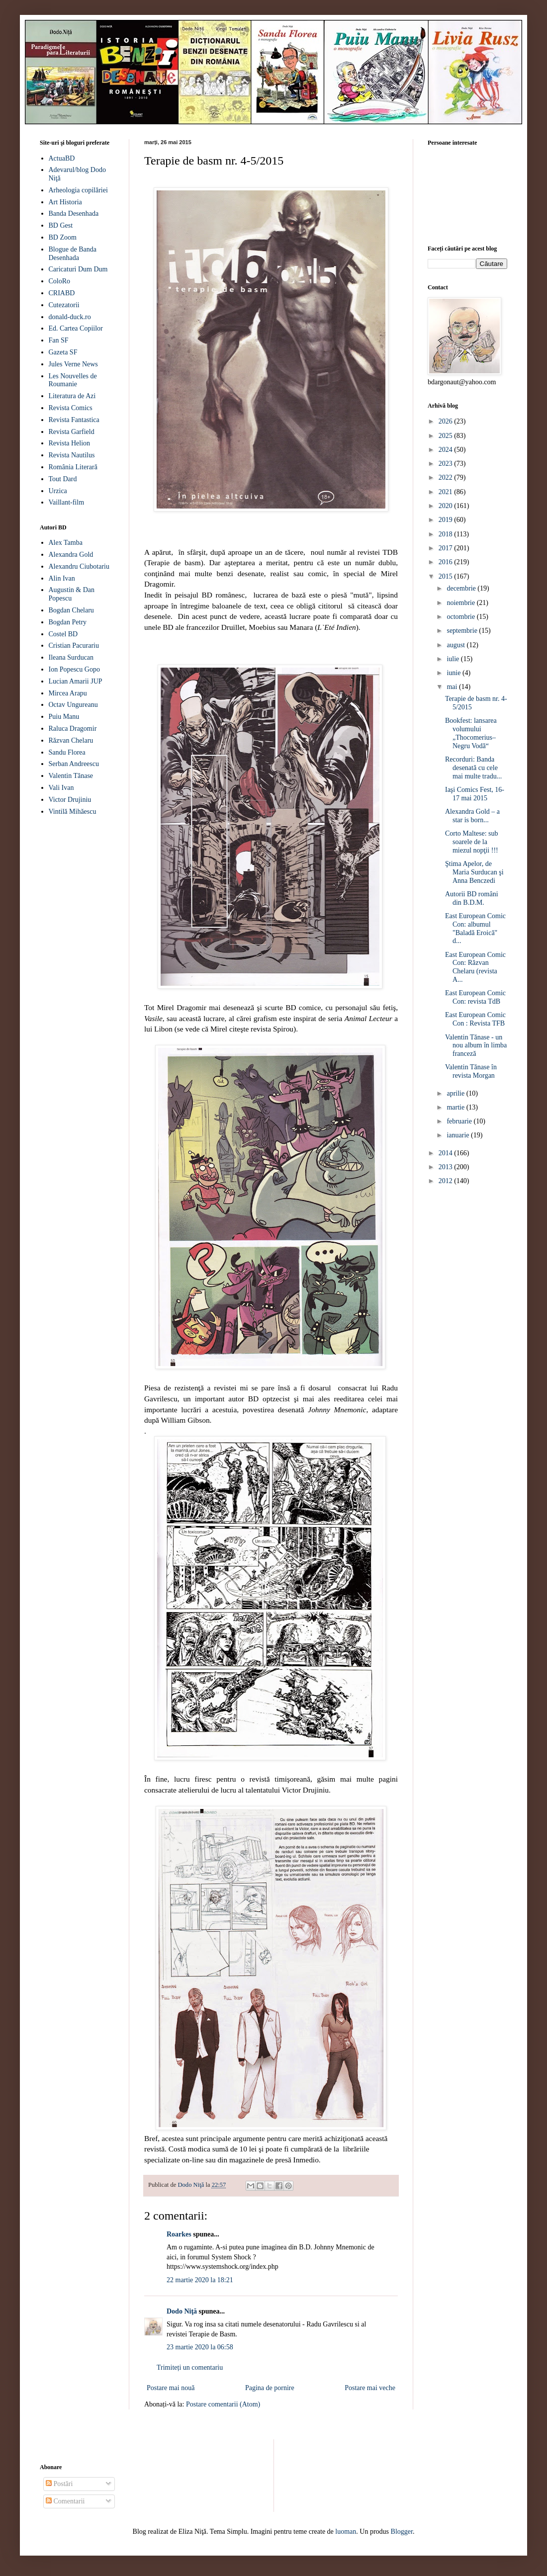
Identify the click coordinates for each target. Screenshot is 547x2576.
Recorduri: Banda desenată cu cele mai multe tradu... (473, 768)
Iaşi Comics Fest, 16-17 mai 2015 (474, 794)
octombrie (461, 616)
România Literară (73, 467)
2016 (447, 562)
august (456, 645)
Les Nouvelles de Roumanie (73, 380)
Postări (59, 2484)
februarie (460, 1121)
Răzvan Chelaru (71, 740)
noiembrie (461, 602)
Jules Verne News (73, 364)
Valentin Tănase (71, 775)
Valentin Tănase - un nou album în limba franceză (476, 1045)
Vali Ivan (61, 787)
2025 (447, 435)
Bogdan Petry (68, 622)
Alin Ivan (62, 578)
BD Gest (61, 225)
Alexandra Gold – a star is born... (472, 816)
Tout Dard (63, 479)
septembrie (463, 630)
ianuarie (459, 1135)
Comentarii (65, 2501)
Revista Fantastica (74, 420)
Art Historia (65, 202)
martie (456, 1107)
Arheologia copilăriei (78, 190)
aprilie (456, 1093)
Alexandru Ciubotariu (79, 566)
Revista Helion (70, 443)
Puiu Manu (64, 716)
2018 (447, 534)
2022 (447, 477)
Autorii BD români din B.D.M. (471, 898)
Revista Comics (70, 408)
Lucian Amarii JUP (75, 681)
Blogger (402, 2531)
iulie (453, 659)
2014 (447, 1153)
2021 (447, 492)
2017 (447, 548)
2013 (447, 1167)
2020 (447, 506)
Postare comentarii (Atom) (223, 2404)
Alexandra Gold (71, 554)
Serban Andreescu (74, 764)
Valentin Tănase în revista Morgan (471, 1071)
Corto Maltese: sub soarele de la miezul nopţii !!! (471, 842)
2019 (447, 519)
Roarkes (179, 2234)
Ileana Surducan (71, 657)
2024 (447, 449)
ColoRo (60, 281)
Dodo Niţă (182, 2311)
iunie (454, 673)
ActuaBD (62, 158)
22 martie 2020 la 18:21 (200, 2280)
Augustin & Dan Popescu (72, 594)
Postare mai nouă (170, 2388)
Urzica (58, 491)
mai (453, 686)
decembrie (462, 588)
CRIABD (62, 293)
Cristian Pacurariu (74, 645)
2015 (447, 576)
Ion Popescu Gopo (74, 669)
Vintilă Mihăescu (72, 811)
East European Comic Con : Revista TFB (475, 1019)
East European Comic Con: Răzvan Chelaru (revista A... (475, 967)
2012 (447, 1181)
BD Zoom (63, 237)
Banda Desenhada (74, 213)
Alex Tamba (66, 542)
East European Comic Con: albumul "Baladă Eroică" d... (475, 928)
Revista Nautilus (72, 455)
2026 (447, 421)
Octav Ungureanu (73, 704)
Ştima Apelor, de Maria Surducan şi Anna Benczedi (474, 872)
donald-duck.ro (70, 317)
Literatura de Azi (72, 396)
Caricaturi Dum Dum (78, 269)
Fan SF (59, 340)
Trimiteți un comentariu (190, 2367)
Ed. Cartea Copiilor (76, 328)
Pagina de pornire (269, 2388)
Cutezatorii (64, 305)
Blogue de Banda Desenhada (72, 253)
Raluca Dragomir (73, 728)
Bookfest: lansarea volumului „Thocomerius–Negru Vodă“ (471, 733)
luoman (345, 2531)
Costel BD (63, 634)
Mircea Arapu (68, 693)
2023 (447, 463)
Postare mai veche (370, 2388)
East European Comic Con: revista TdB (475, 997)
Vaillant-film (67, 502)
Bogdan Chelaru (71, 610)
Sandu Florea (67, 752)
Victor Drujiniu (70, 799)
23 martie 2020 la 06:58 (200, 2347)
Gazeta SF (63, 352)
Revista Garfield (71, 431)
